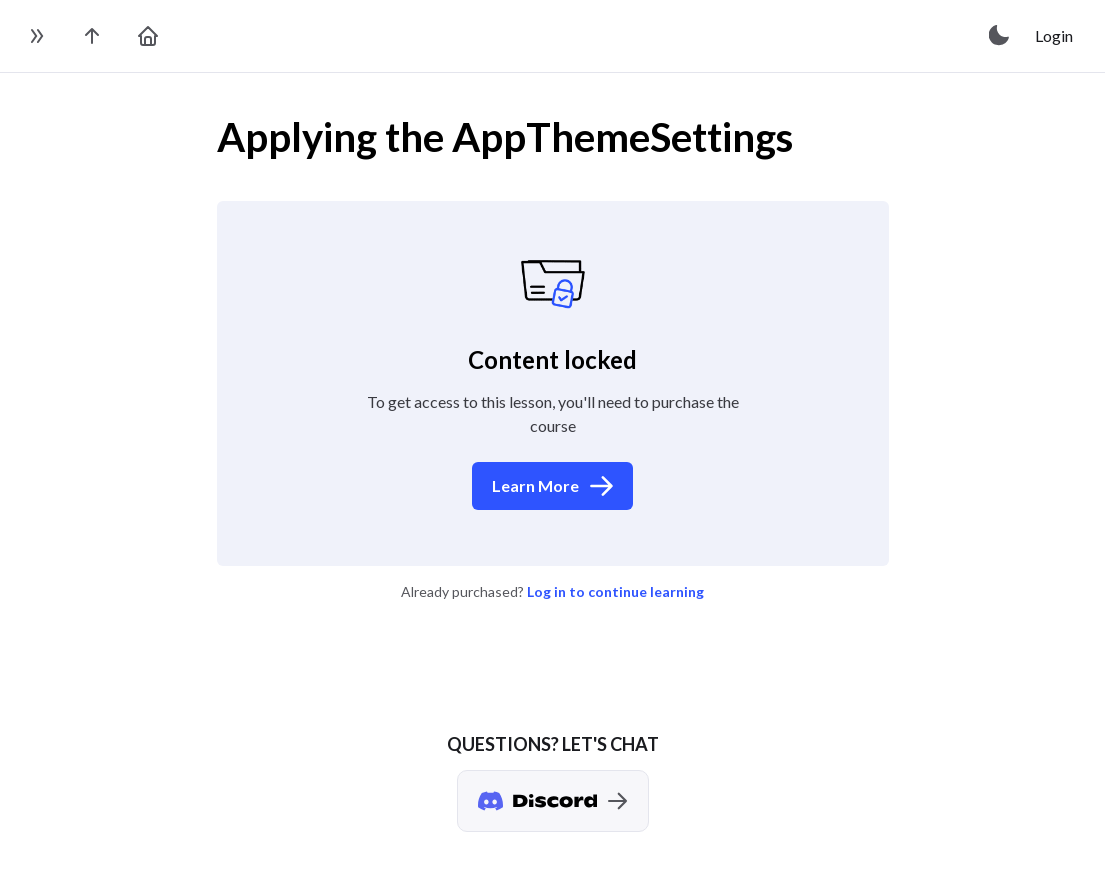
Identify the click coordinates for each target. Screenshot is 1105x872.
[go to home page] (148, 36)
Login (1054, 35)
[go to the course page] (92, 36)
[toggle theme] (1000, 36)
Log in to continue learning (615, 591)
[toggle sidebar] (36, 36)
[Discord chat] (553, 801)
